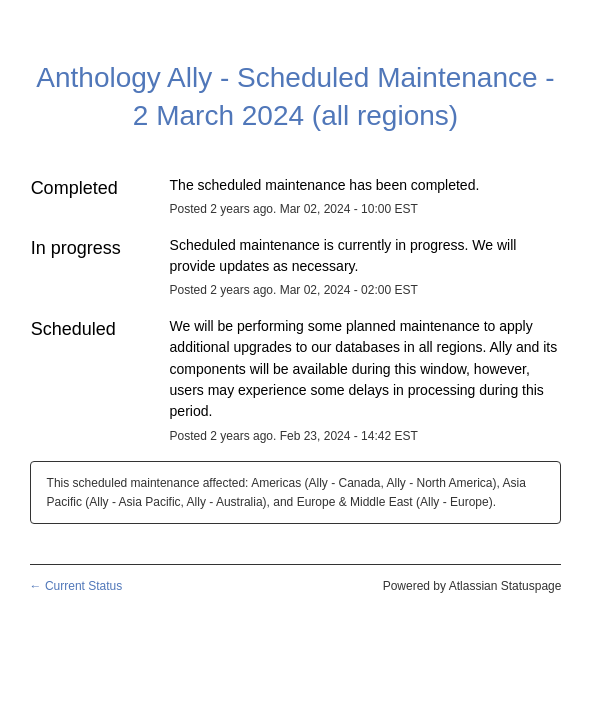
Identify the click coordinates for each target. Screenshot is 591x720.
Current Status (76, 586)
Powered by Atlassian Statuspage (472, 586)
